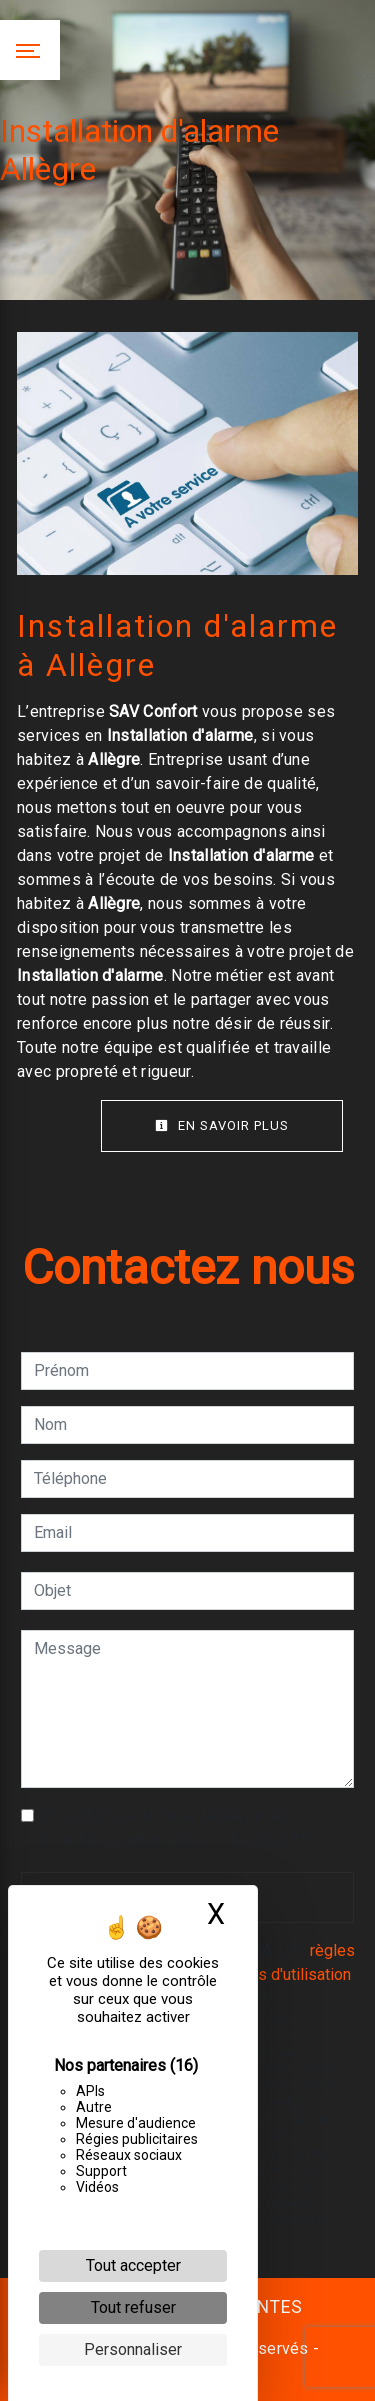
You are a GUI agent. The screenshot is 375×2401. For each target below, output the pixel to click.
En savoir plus (222, 1125)
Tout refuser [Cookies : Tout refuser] (133, 2307)
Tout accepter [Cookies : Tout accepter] (133, 2265)
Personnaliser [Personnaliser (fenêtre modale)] (133, 2349)
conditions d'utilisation (272, 1974)
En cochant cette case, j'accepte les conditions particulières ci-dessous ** (174, 1827)
